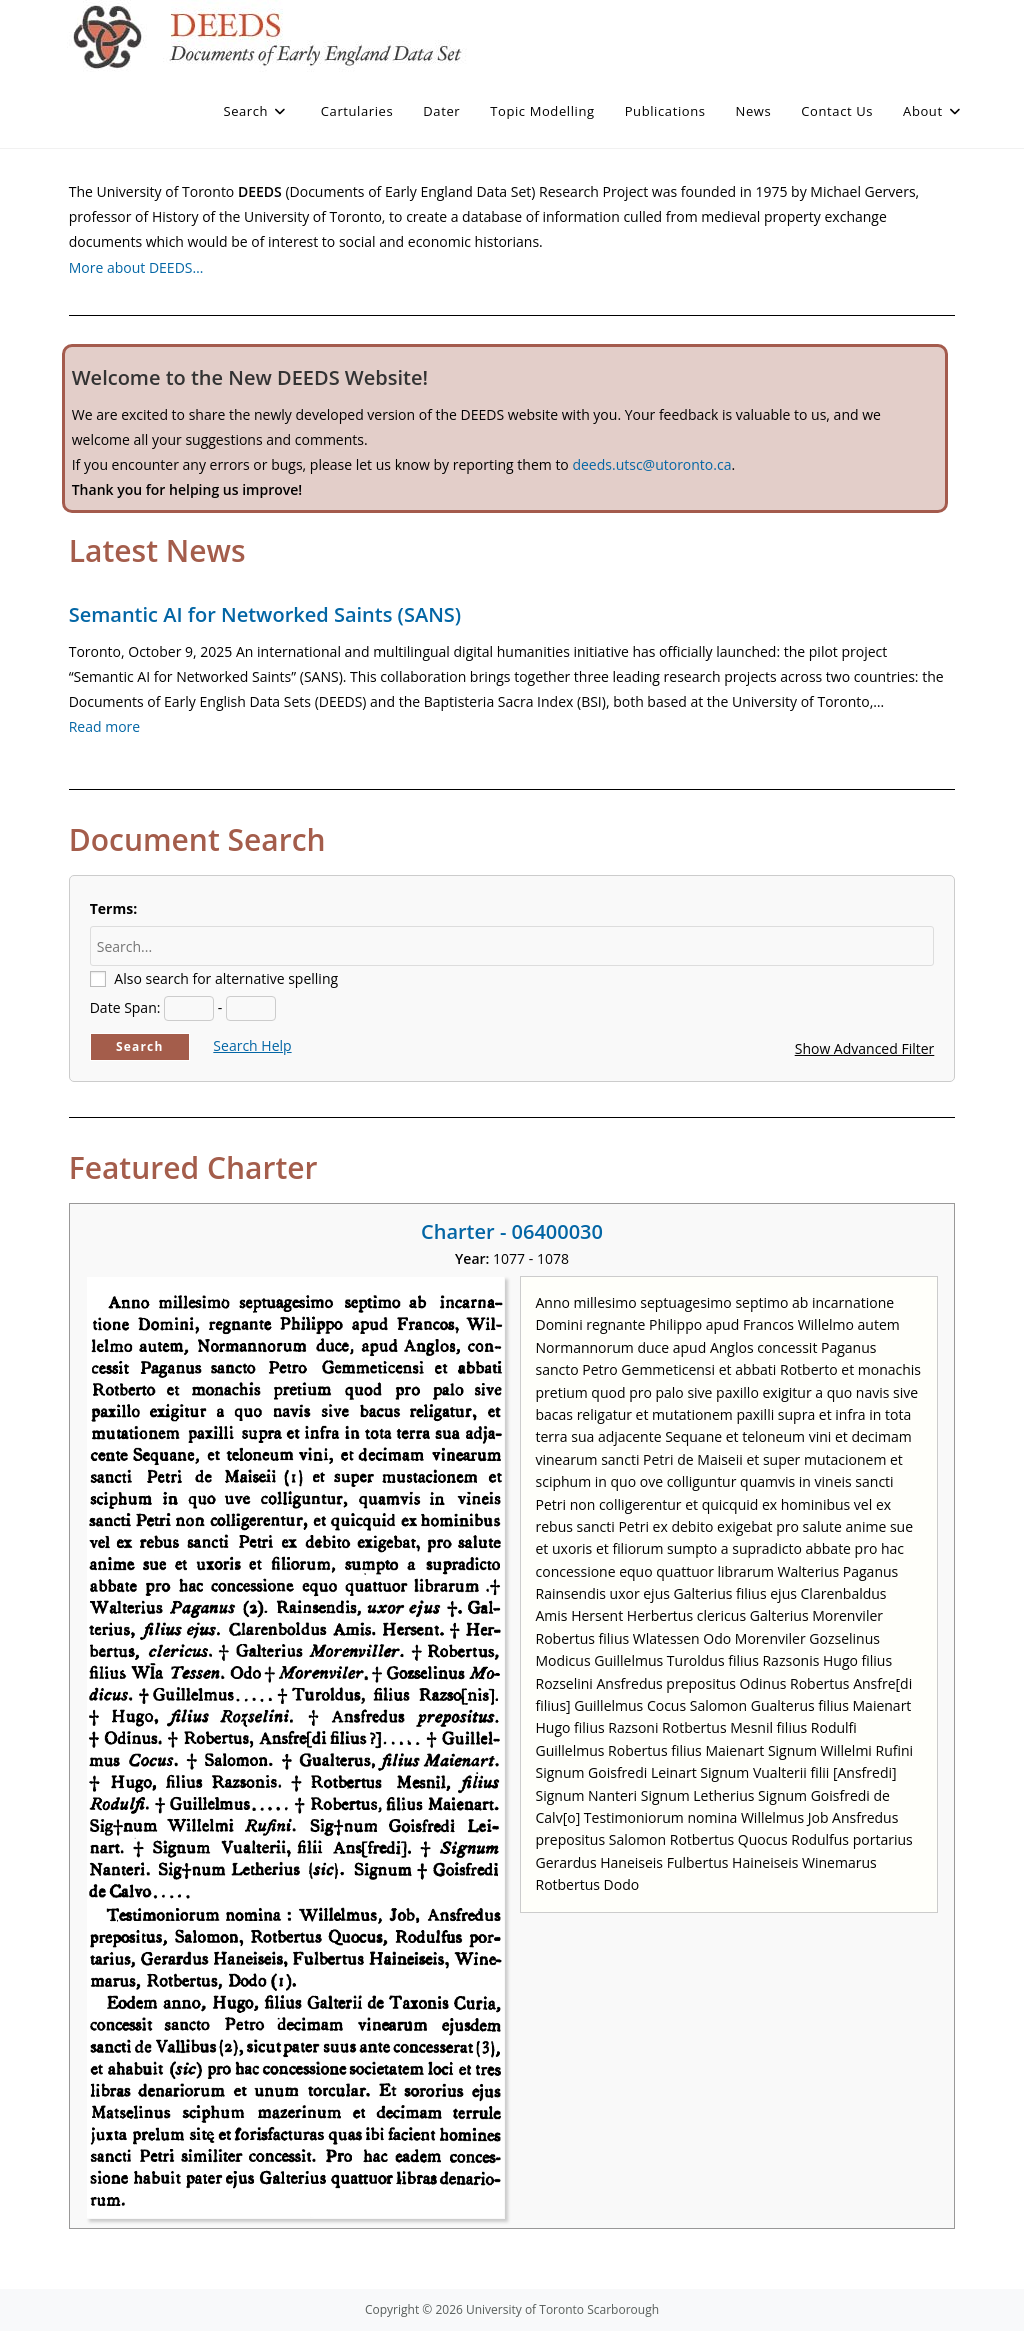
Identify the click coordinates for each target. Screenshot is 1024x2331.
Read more (104, 726)
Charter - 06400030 (512, 1231)
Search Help (252, 1045)
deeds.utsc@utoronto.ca (651, 464)
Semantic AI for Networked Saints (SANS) (265, 614)
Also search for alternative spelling (226, 978)
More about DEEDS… (136, 267)
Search (140, 1046)
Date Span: (125, 1007)
